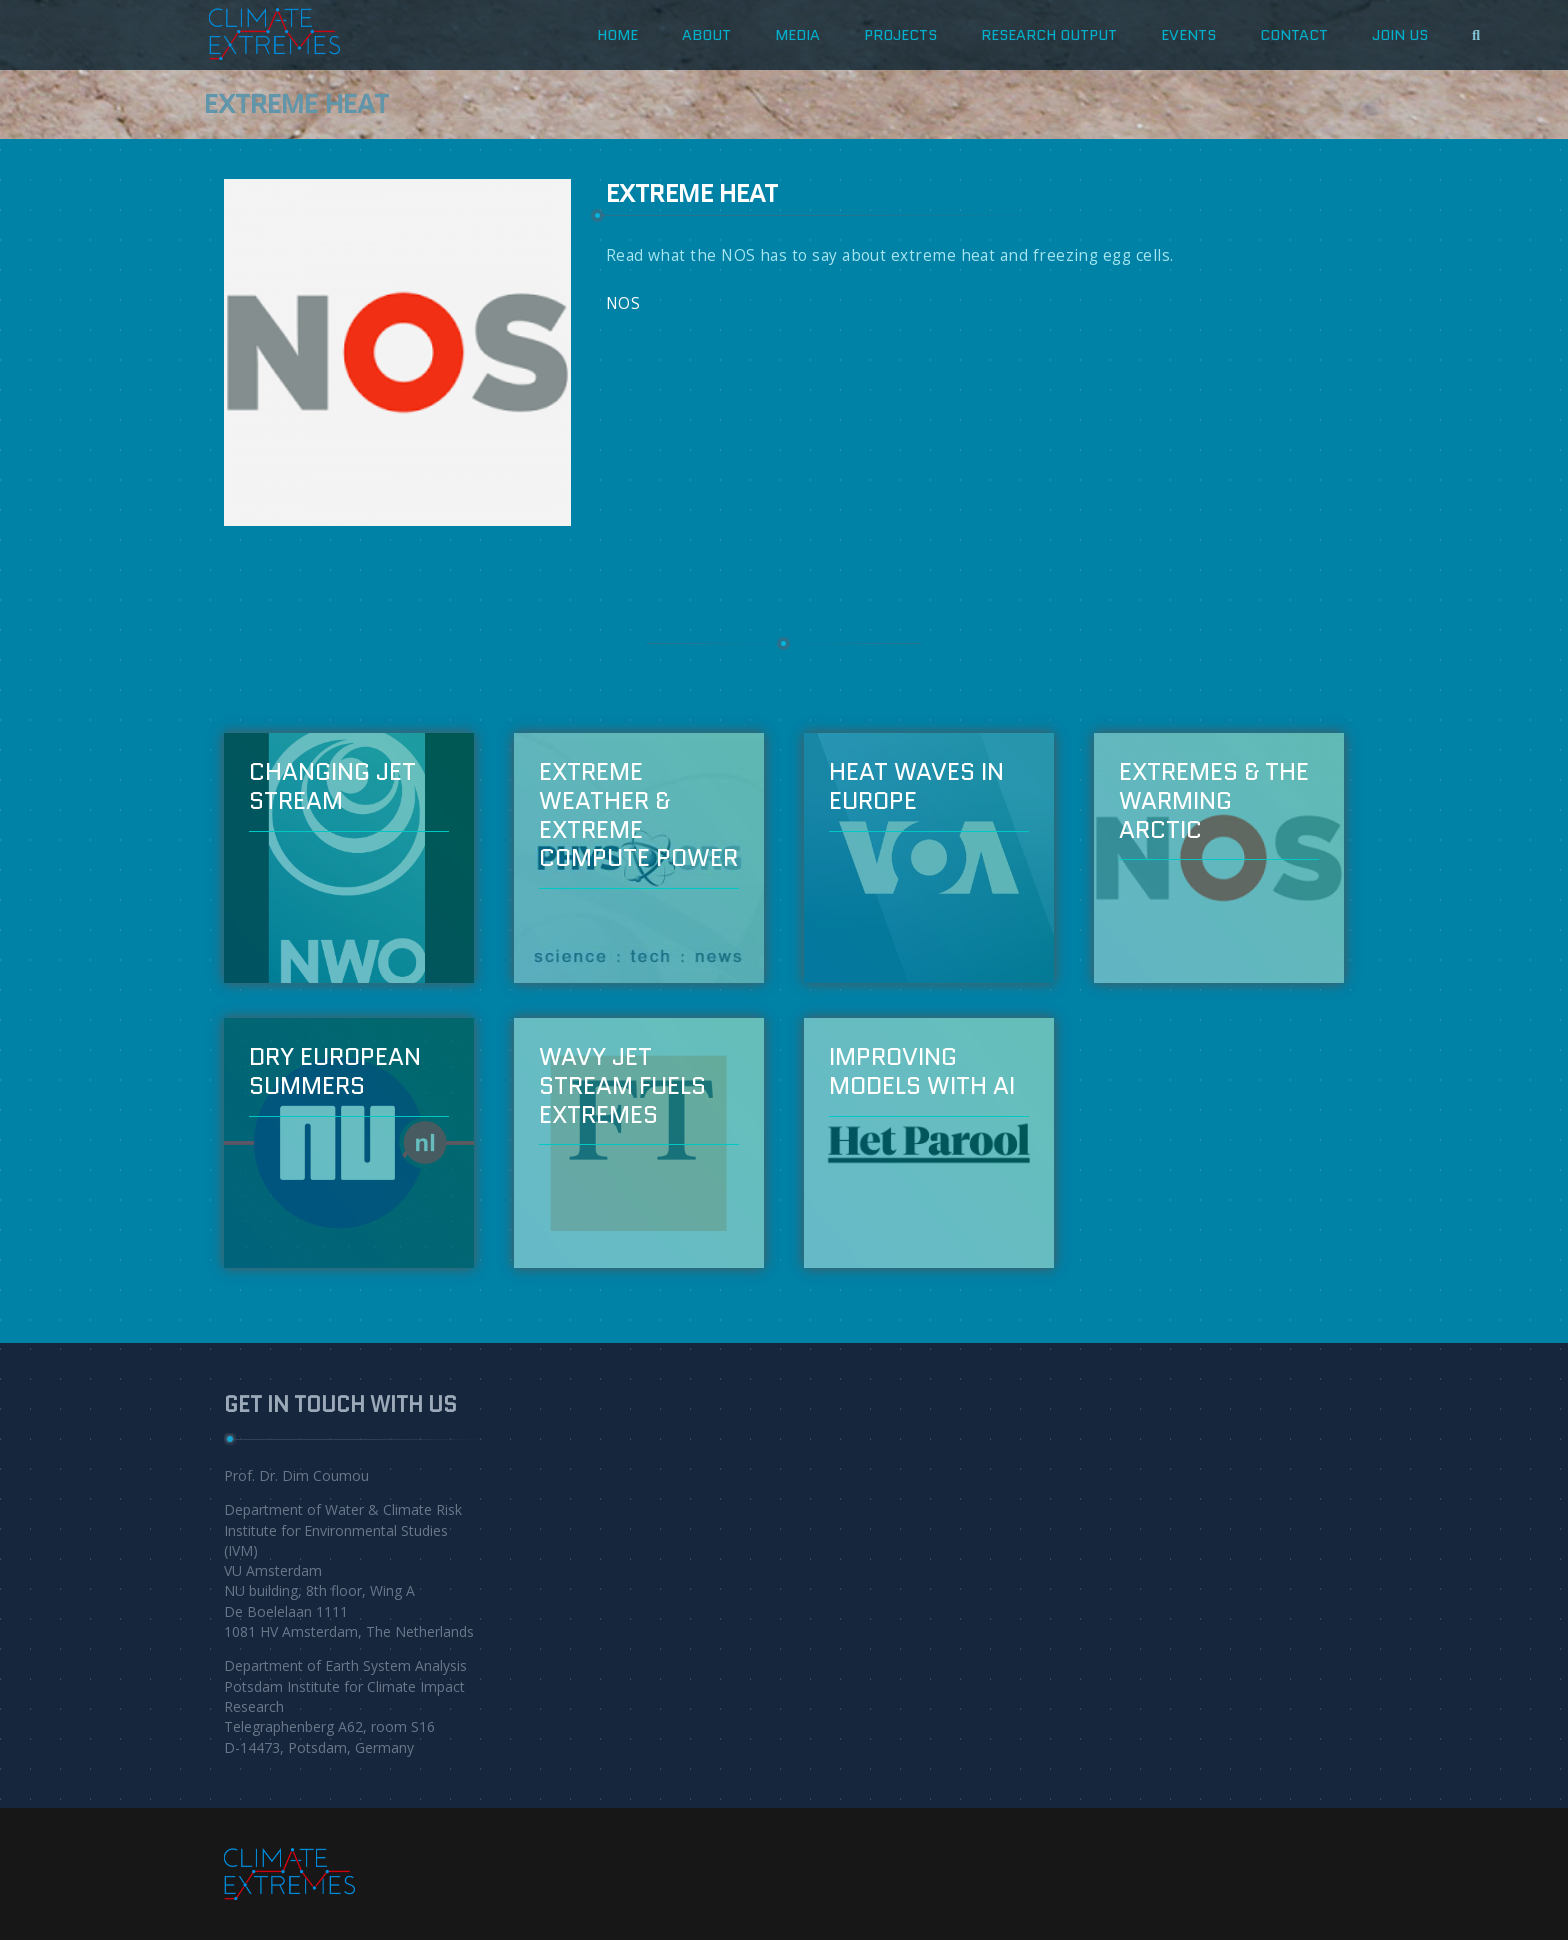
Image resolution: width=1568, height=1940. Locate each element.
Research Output (1049, 34)
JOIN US (1400, 34)
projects (900, 34)
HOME (617, 34)
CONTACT (1294, 34)
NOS (623, 303)
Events (1188, 34)
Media (797, 34)
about (706, 34)
